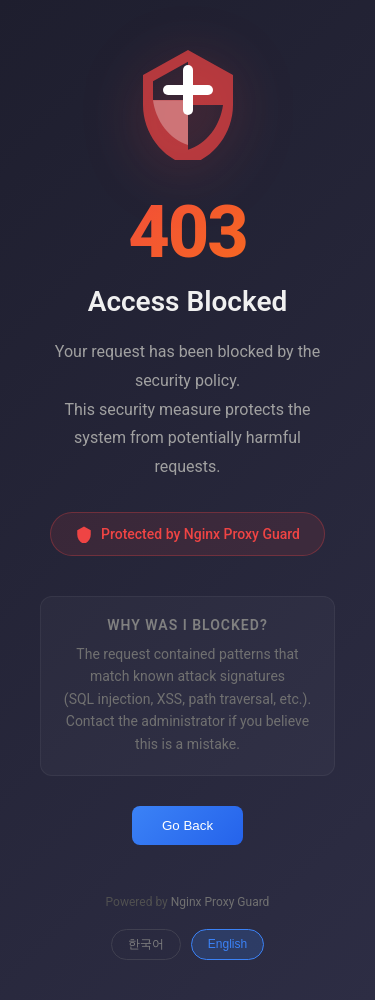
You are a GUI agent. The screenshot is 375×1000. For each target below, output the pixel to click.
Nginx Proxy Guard (220, 902)
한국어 (146, 944)
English (227, 944)
